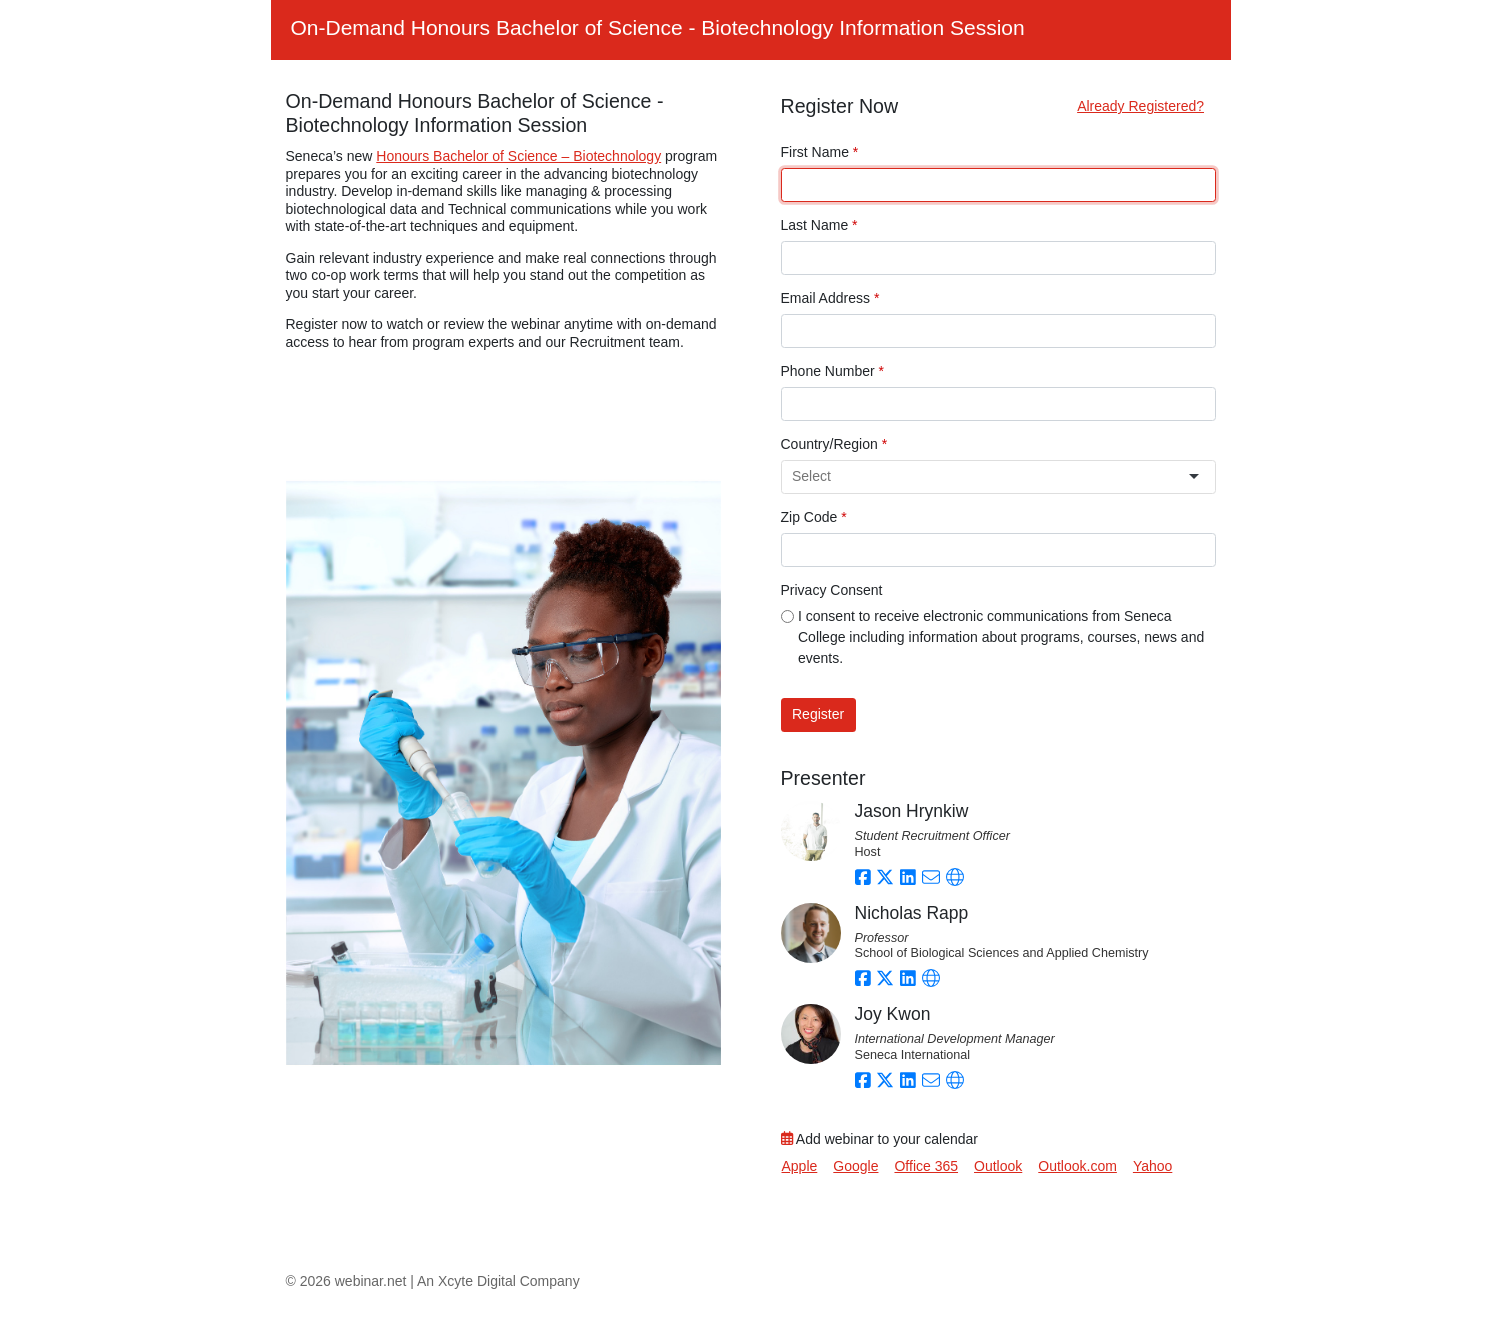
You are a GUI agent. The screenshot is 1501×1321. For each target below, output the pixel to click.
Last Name (819, 225)
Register (818, 714)
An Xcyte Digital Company (498, 1281)
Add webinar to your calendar (879, 1139)
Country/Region (834, 444)
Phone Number (833, 371)
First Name (820, 152)
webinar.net (371, 1281)
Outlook (998, 1166)
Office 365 (926, 1166)
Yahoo (1152, 1166)
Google (855, 1166)
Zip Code (814, 517)
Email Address (830, 298)
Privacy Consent (832, 590)
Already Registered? (1140, 106)
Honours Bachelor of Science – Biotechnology (518, 156)
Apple (800, 1166)
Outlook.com (1077, 1166)
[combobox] (989, 476)
